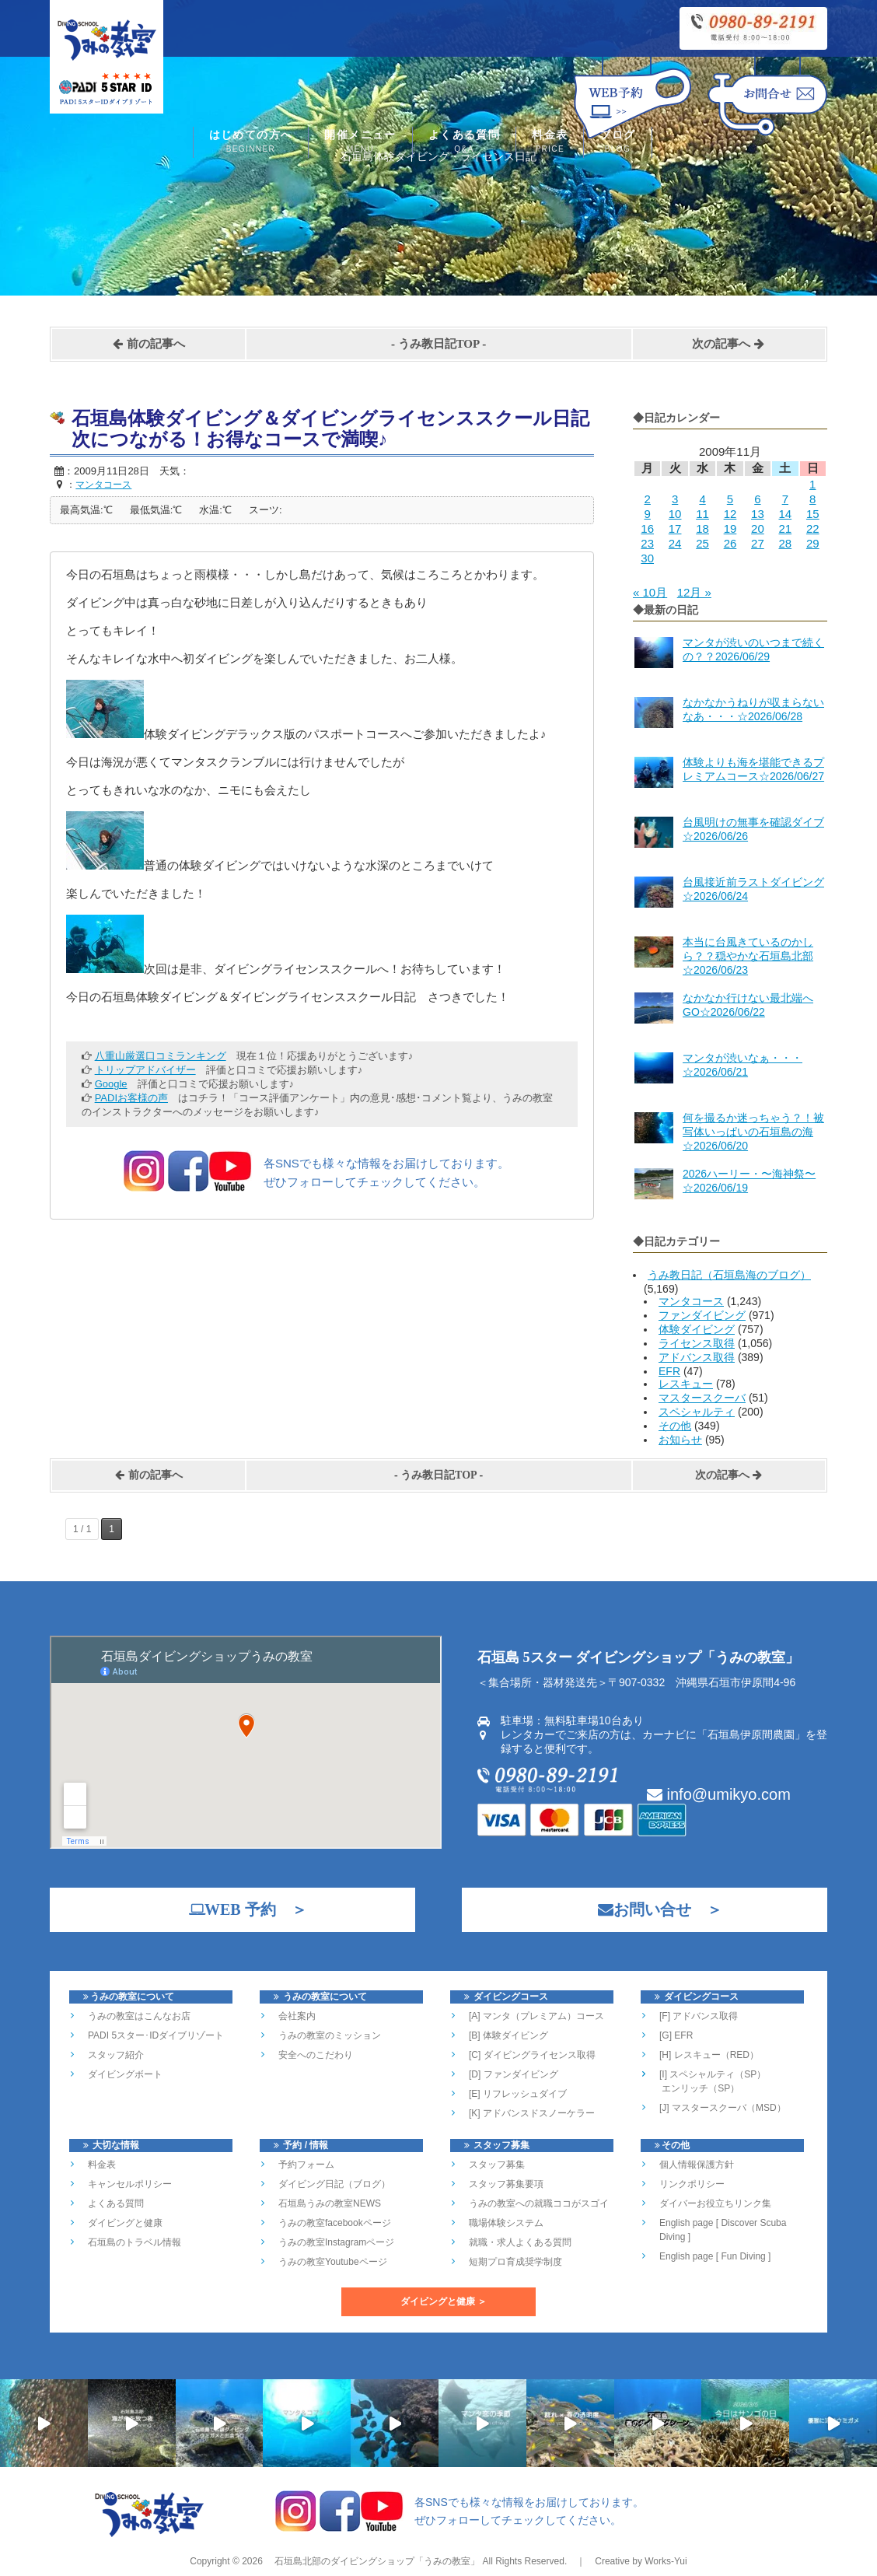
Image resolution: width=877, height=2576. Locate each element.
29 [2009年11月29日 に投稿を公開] (812, 543)
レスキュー (686, 1383)
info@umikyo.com (719, 1794)
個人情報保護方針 (696, 2164)
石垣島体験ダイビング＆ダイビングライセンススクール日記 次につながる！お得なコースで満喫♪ (340, 429)
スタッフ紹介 (116, 2054)
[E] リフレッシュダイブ (518, 2093)
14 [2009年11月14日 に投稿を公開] (784, 513)
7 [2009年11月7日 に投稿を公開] (785, 499)
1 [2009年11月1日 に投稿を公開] (812, 484)
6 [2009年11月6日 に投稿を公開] (757, 499)
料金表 (550, 142)
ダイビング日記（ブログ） (334, 2184)
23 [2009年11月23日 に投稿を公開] (647, 543)
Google (111, 1084)
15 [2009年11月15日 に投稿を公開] (812, 513)
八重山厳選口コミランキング (160, 1056)
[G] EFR (676, 2035)
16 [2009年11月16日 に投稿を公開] (647, 528)
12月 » (694, 592)
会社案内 (297, 2016)
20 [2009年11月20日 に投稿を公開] (757, 528)
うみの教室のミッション (329, 2035)
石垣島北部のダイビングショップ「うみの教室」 (376, 2561)
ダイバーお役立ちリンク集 (715, 2203)
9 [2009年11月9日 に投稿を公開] (648, 513)
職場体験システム (506, 2222)
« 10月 (650, 592)
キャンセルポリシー (130, 2184)
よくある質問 (464, 142)
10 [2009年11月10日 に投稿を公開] (675, 513)
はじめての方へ (251, 142)
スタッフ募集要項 (506, 2184)
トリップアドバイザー (145, 1070)
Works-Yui (666, 2561)
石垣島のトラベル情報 (134, 2242)
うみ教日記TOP (439, 344)
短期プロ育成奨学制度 (515, 2261)
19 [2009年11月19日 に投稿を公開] (730, 528)
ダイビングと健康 (125, 2222)
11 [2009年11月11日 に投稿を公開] (702, 513)
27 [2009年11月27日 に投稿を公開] (757, 543)
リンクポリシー (692, 2184)
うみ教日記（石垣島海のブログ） (729, 1275)
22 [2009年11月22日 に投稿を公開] (812, 528)
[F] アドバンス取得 (698, 2016)
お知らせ (680, 1439)
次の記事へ (728, 344)
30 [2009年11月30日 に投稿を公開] (647, 558)
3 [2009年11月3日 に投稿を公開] (675, 499)
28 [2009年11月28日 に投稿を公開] (784, 543)
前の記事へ (148, 344)
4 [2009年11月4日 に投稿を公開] (702, 499)
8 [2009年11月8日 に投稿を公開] (812, 499)
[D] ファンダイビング (513, 2074)
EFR (669, 1371)
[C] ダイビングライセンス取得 (532, 2054)
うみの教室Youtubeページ (332, 2261)
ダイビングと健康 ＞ (443, 2301)
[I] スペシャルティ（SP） (712, 2074)
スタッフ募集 (497, 2164)
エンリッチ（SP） (699, 2088)
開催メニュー (360, 142)
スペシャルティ (697, 1411)
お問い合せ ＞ (652, 1909)
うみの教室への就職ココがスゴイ (539, 2203)
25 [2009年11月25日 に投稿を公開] (702, 543)
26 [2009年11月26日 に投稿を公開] (730, 543)
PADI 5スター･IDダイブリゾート (156, 2035)
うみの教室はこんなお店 (139, 2016)
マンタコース (691, 1301)
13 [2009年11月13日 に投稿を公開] (757, 513)
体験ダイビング (697, 1329)
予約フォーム (306, 2164)
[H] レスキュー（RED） (709, 2054)
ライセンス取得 (697, 1343)
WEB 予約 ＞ (239, 1909)
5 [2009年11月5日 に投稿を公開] (730, 499)
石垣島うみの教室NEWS (329, 2203)
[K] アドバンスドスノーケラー (532, 2113)
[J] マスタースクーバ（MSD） (722, 2107)
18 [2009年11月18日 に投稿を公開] (702, 528)
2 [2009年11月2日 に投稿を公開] (648, 499)
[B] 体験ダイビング (508, 2035)
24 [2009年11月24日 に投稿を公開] (675, 543)
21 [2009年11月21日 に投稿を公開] (784, 528)
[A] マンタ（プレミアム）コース (536, 2016)
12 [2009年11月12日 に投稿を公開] (730, 513)
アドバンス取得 (697, 1357)
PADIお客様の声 (131, 1098)
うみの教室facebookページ (334, 2222)
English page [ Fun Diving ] (714, 2256)
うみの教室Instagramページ (336, 2242)
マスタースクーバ (702, 1397)
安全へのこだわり (315, 2054)
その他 (675, 1425)
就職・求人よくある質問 (520, 2242)
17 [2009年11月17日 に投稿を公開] (675, 528)
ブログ (617, 142)
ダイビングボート (125, 2074)
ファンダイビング (702, 1315)
